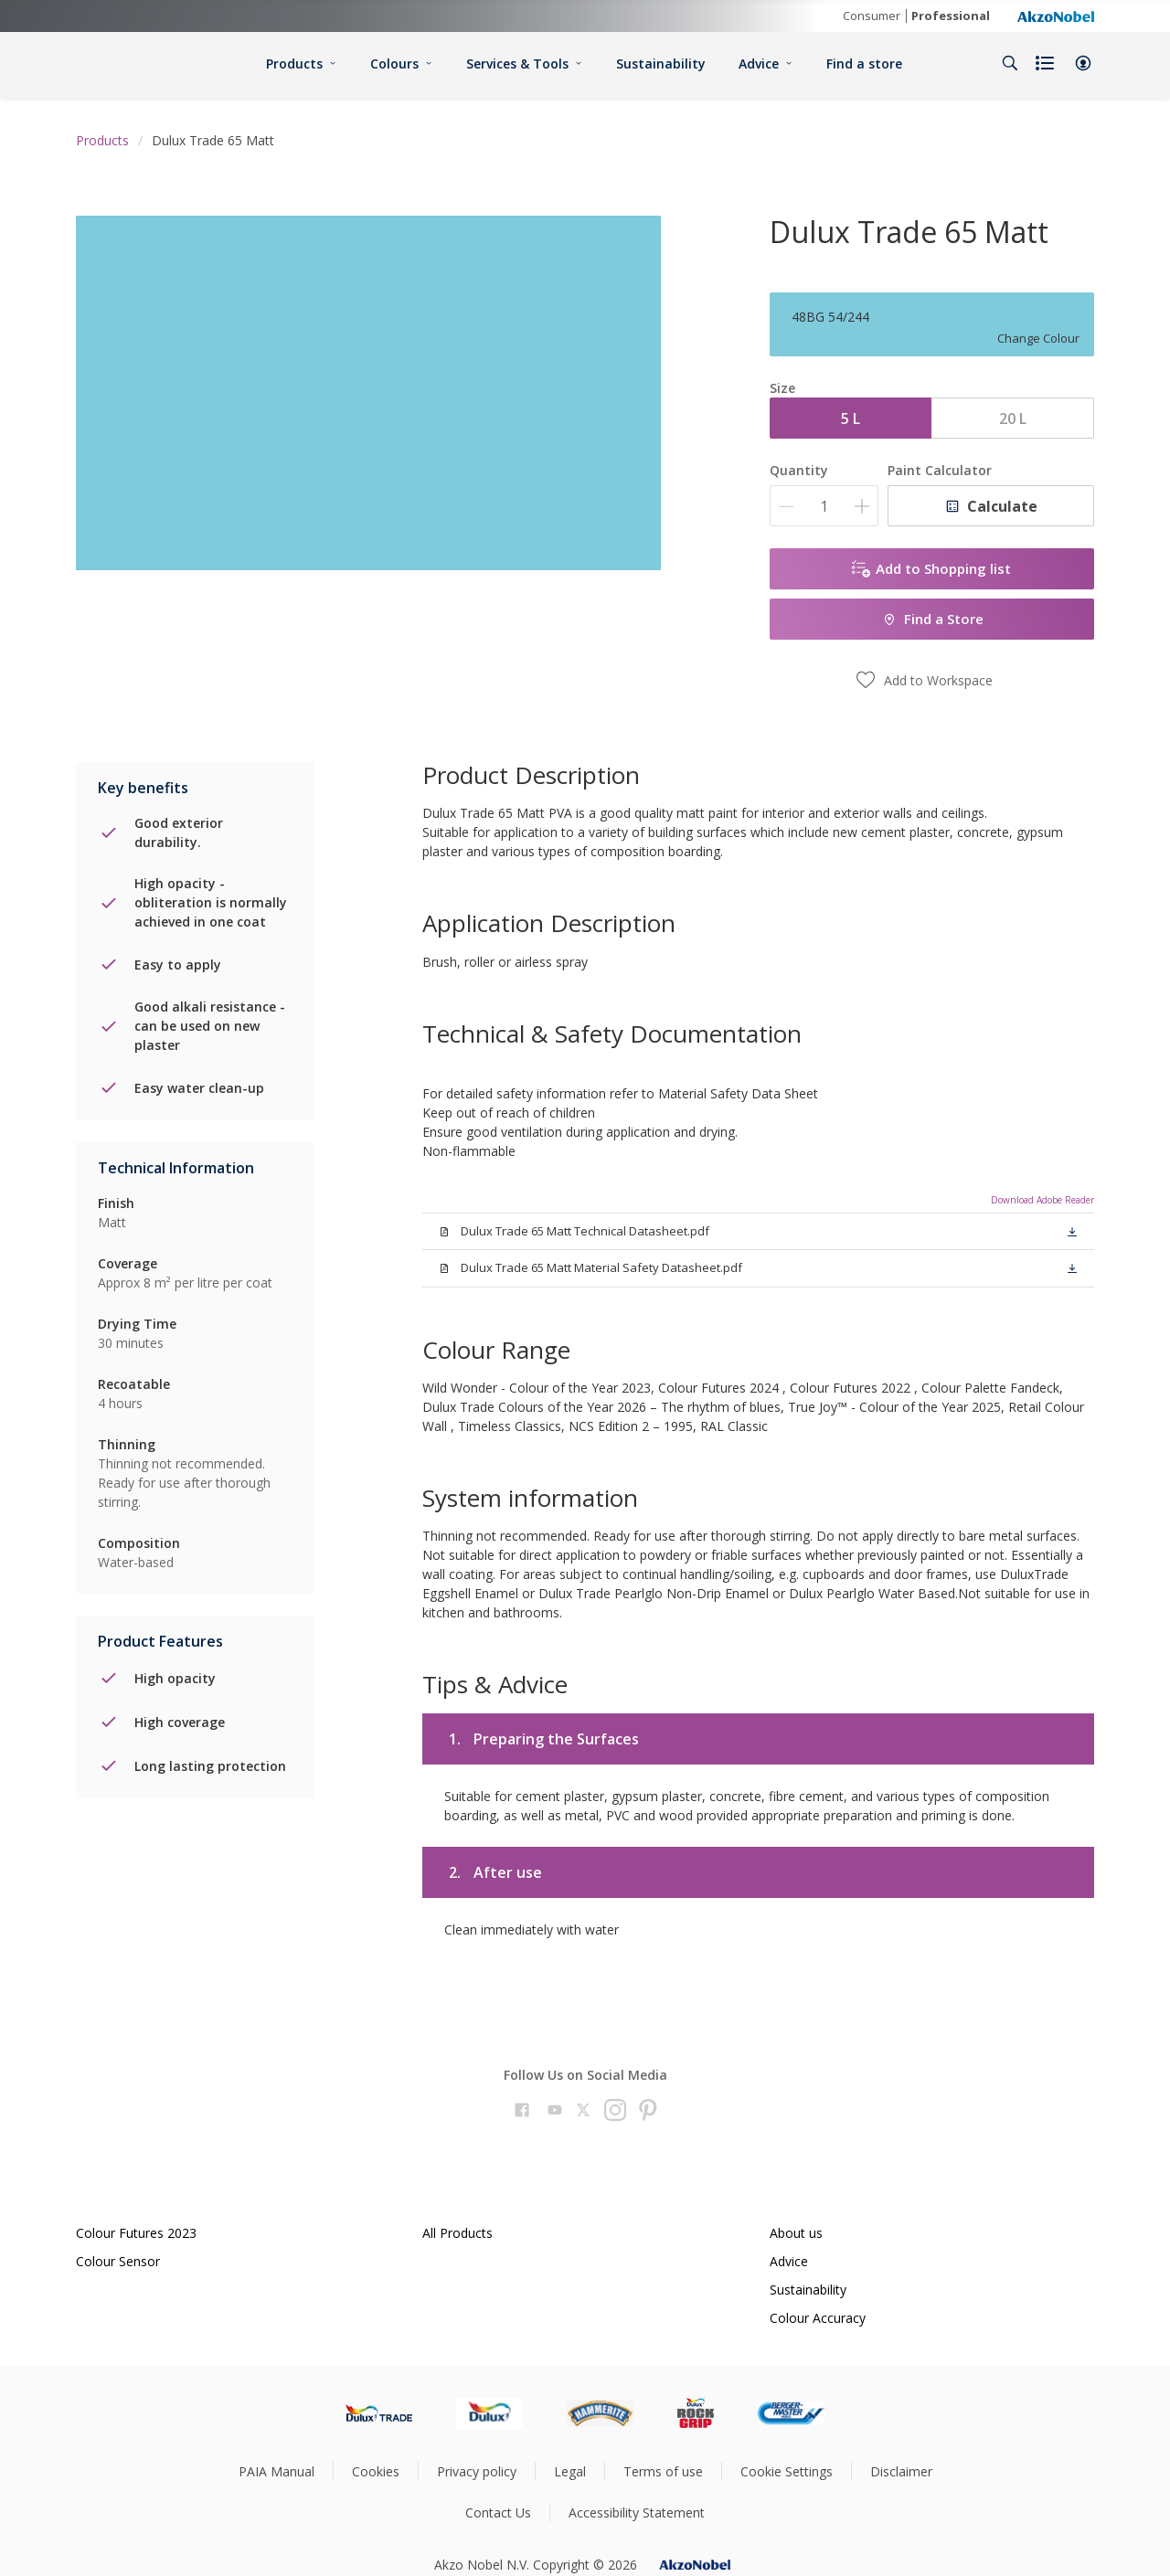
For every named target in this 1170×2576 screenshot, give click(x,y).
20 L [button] (1012, 418)
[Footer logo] (379, 2413)
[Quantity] (824, 505)
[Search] (1010, 63)
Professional (950, 15)
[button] (1083, 63)
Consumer (871, 15)
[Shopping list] (1047, 63)
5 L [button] (850, 418)
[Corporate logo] (1055, 15)
